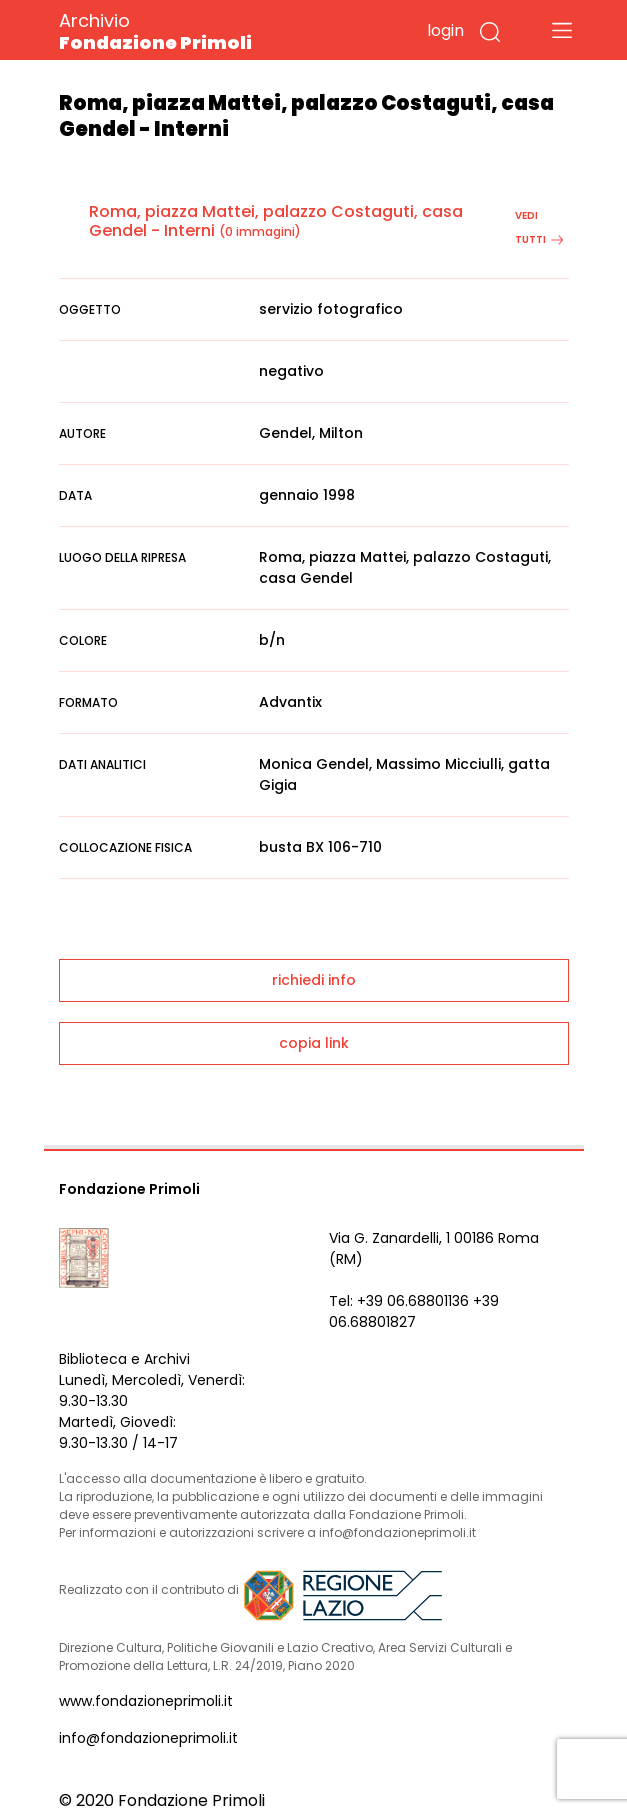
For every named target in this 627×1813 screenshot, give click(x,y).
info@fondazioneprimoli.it (148, 1738)
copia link (314, 1043)
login (445, 30)
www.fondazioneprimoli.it (146, 1701)
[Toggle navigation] (562, 30)
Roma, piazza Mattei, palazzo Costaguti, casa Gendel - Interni (276, 221)
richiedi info (314, 980)
